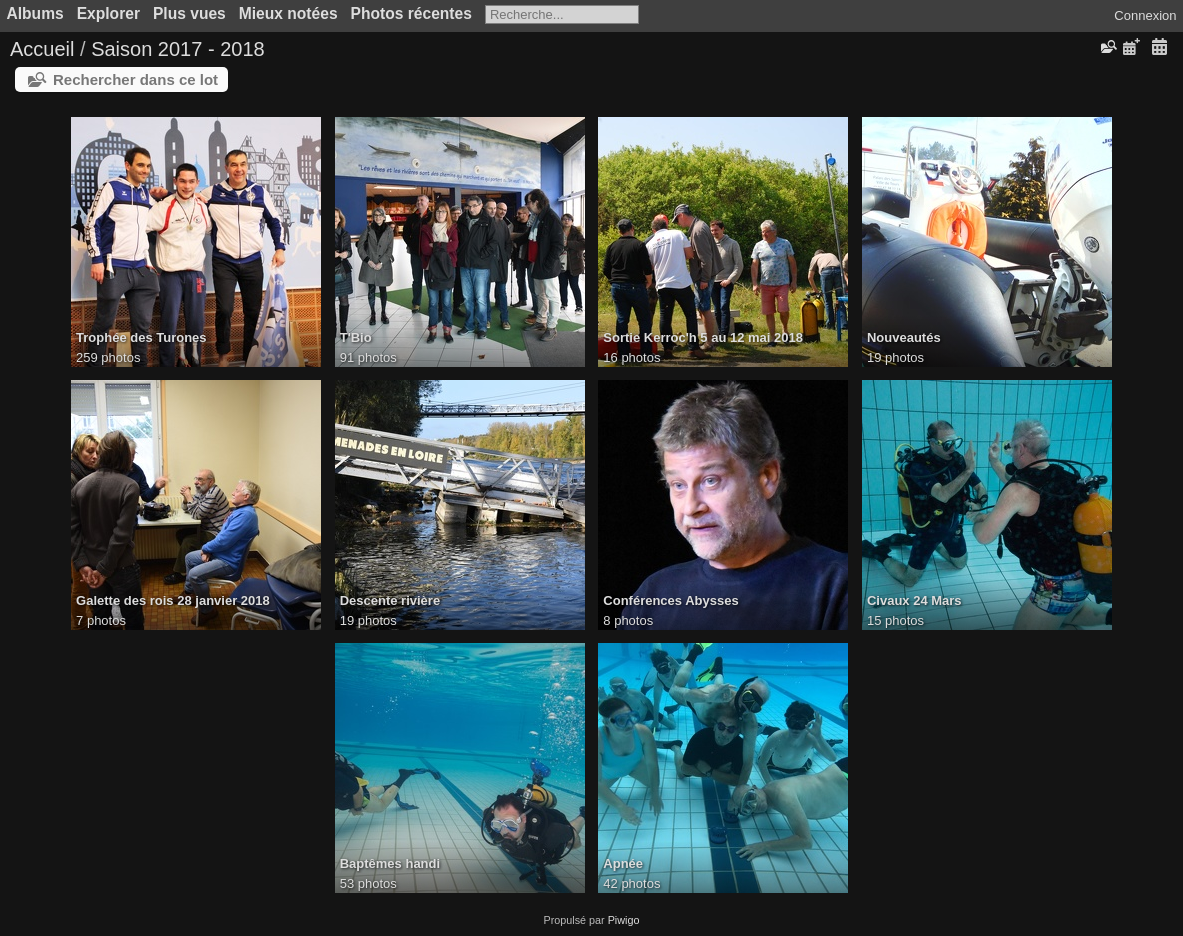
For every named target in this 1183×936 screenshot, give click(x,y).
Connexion (1145, 15)
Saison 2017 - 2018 (177, 49)
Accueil (42, 49)
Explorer (108, 13)
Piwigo (624, 920)
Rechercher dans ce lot (135, 79)
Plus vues (189, 13)
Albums (35, 13)
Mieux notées (288, 13)
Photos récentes (411, 13)
